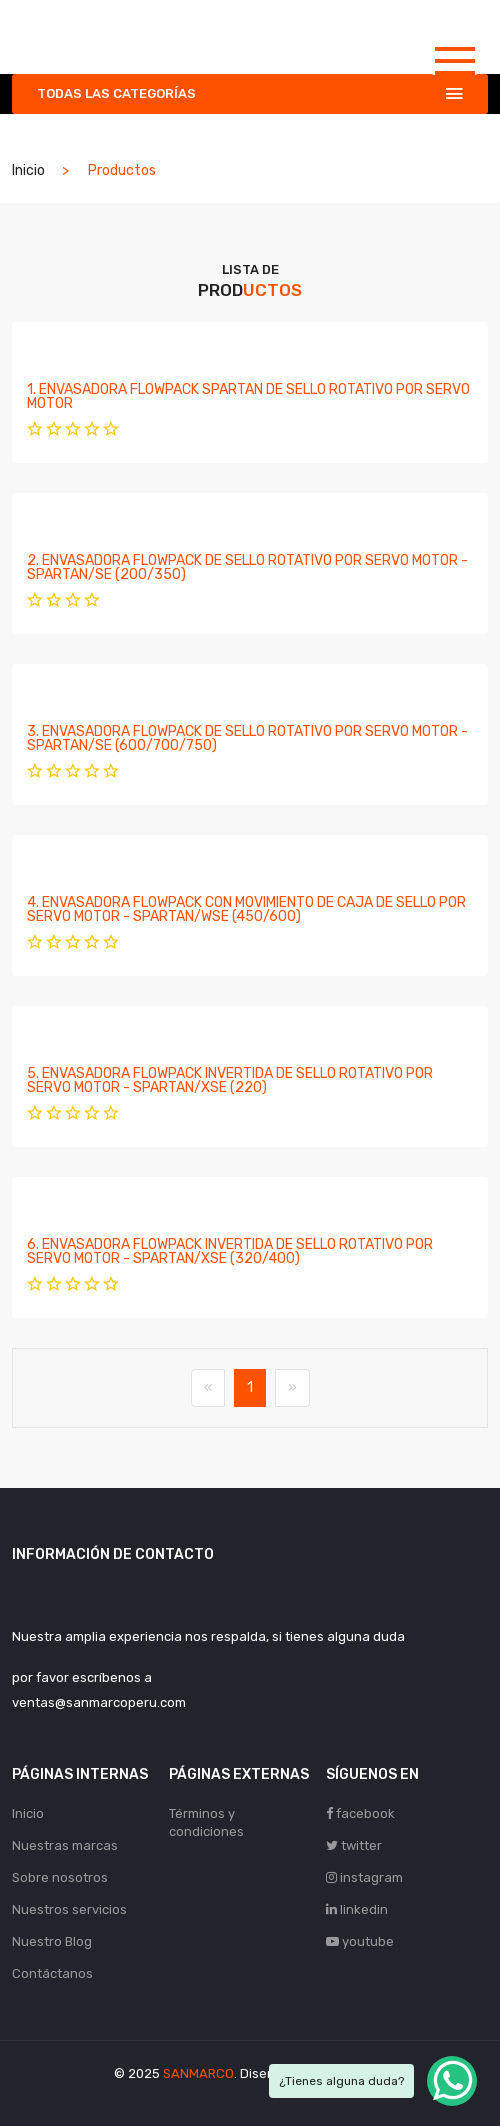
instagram (364, 1877)
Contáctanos (52, 1973)
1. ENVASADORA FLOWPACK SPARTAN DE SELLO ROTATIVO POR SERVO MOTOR (248, 396)
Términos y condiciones (206, 1822)
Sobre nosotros (60, 1877)
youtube (360, 1941)
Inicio (28, 170)
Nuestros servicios (69, 1909)
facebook (360, 1813)
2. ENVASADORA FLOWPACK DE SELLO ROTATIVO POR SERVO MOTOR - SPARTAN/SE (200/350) (247, 567)
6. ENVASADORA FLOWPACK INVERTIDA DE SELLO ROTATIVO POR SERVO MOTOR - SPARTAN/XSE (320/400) (230, 1251)
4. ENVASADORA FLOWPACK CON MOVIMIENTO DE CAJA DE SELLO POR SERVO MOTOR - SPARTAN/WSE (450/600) (246, 909)
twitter (354, 1845)
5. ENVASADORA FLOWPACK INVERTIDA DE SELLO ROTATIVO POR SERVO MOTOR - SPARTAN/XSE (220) (230, 1080)
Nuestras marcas (65, 1845)
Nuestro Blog (52, 1941)
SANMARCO (198, 2073)
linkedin (357, 1909)
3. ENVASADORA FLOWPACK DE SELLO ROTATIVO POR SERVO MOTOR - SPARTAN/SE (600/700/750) (247, 738)
